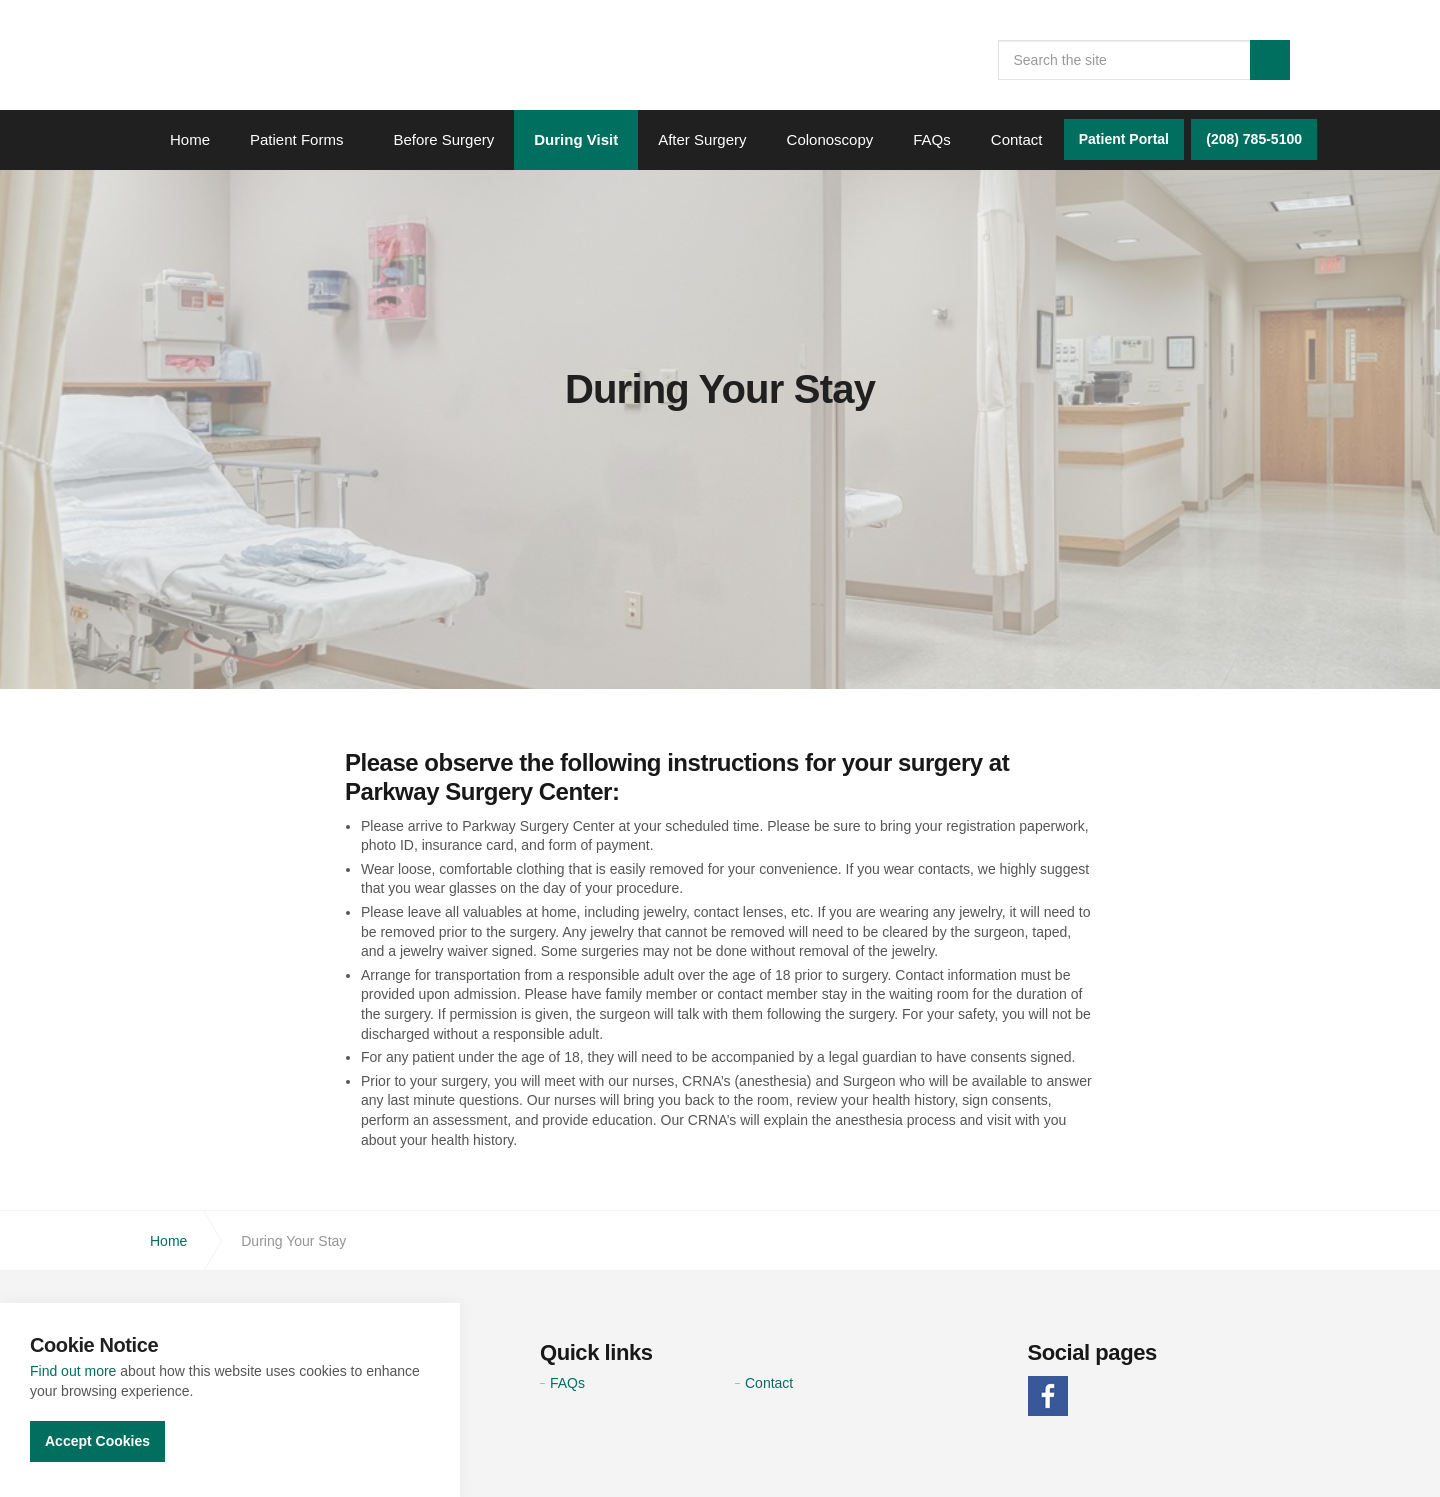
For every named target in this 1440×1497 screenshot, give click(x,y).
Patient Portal (1124, 139)
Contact (1017, 139)
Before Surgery (443, 139)
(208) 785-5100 (1254, 139)
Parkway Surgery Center (270, 67)
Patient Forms (296, 139)
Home (190, 139)
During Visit (576, 139)
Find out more (73, 1371)
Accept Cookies (97, 1441)
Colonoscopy (830, 139)
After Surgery (702, 139)
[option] (720, 389)
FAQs (932, 139)
